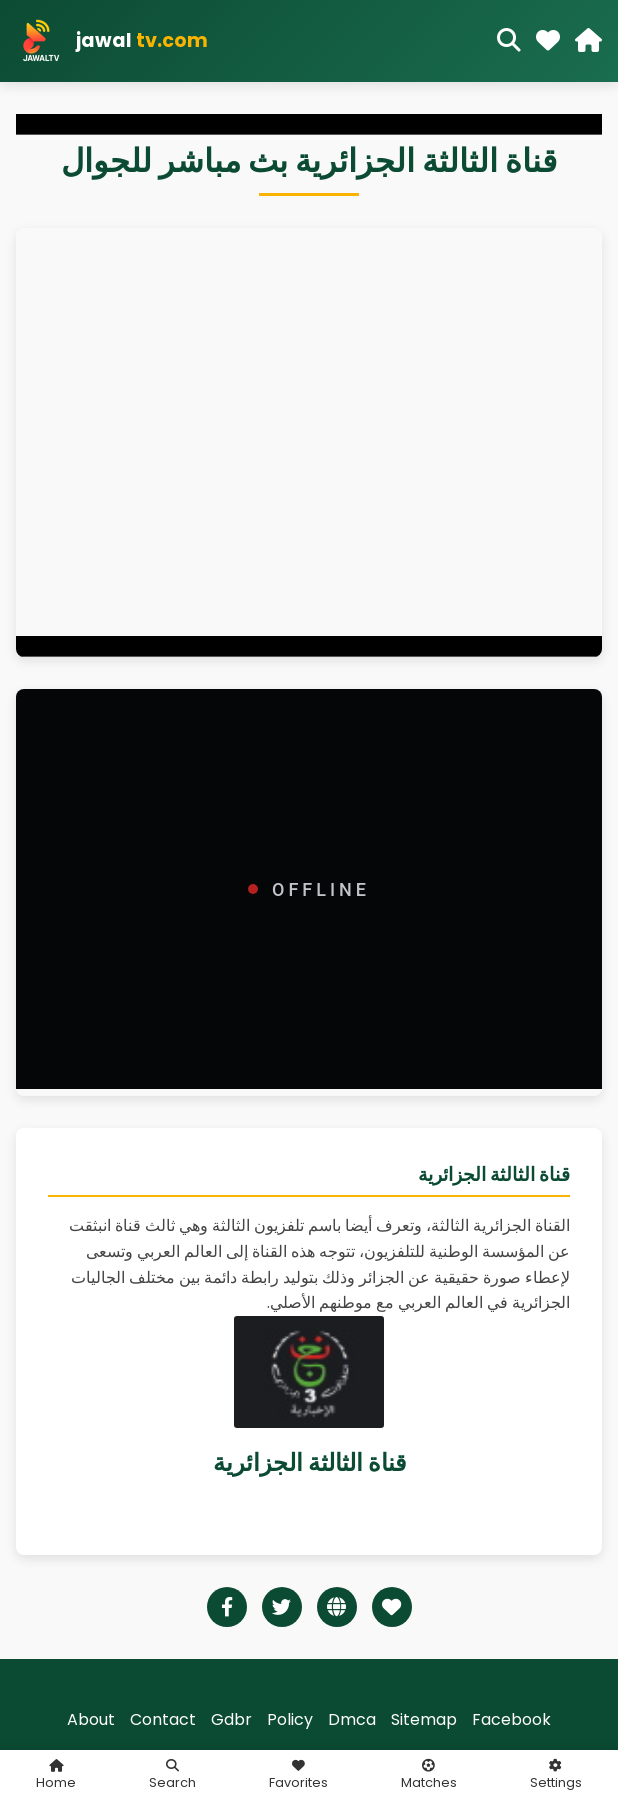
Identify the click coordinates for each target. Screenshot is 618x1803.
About (91, 1719)
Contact (163, 1719)
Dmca (352, 1719)
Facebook (511, 1719)
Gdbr (231, 1719)
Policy (290, 1719)
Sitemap (424, 1719)
